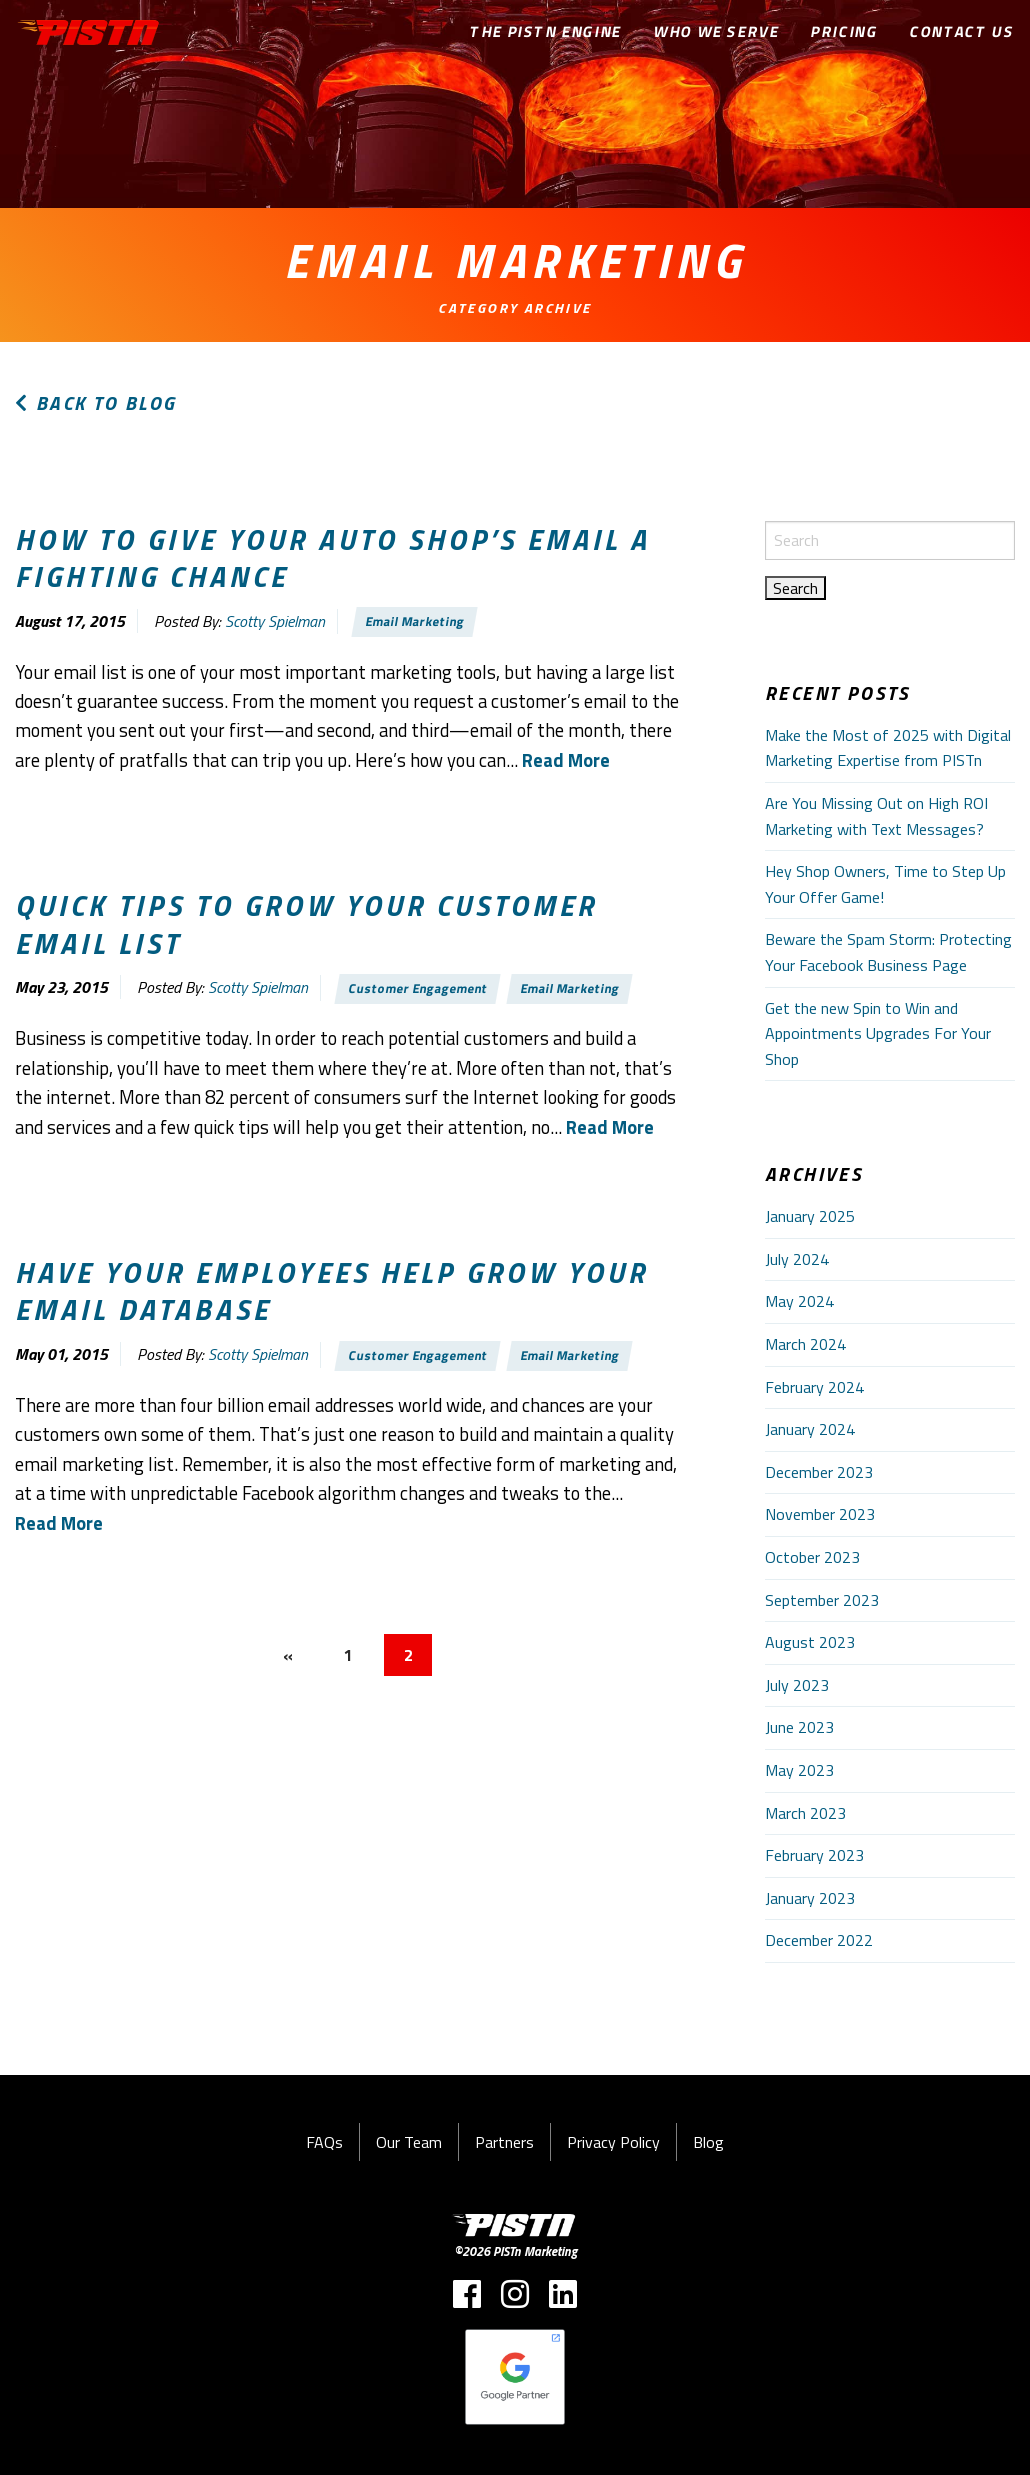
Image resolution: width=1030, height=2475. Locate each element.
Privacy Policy (613, 2142)
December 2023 (819, 1472)
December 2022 (819, 1940)
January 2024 (810, 1429)
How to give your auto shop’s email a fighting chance (332, 557)
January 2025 (810, 1216)
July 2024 (797, 1259)
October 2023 (812, 1557)
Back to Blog (96, 402)
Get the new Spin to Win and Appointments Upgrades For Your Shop (878, 1033)
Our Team (409, 2142)
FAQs (324, 2142)
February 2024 (814, 1387)
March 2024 (805, 1344)
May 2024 (799, 1301)
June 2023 (799, 1727)
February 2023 (814, 1855)
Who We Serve (716, 31)
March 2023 (805, 1813)
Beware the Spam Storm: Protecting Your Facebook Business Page (888, 952)
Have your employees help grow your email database (331, 1290)
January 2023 (810, 1898)
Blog (708, 2142)
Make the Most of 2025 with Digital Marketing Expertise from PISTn (888, 748)
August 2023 (810, 1642)
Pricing (844, 31)
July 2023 (797, 1685)
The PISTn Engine (546, 31)
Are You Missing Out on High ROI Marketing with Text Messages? (876, 816)
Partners (504, 2142)
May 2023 (799, 1770)
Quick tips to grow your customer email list (306, 923)
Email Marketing (415, 622)
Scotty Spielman (275, 621)
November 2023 (820, 1514)
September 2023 (822, 1600)
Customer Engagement (418, 988)
